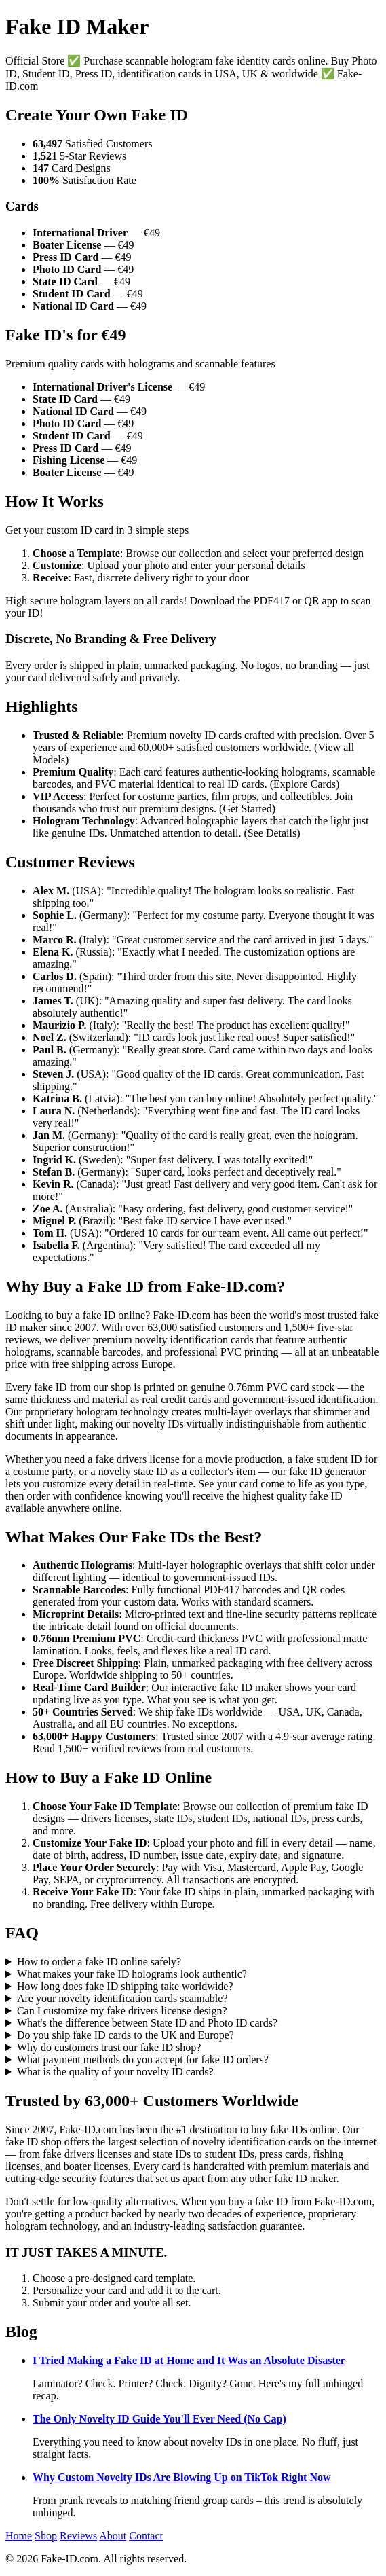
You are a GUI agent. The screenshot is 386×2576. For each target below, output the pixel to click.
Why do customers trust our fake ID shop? (109, 2047)
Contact (146, 2535)
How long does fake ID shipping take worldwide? (125, 1986)
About (112, 2535)
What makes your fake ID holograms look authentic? (132, 1974)
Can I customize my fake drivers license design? (122, 2010)
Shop (46, 2535)
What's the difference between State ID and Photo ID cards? (147, 2023)
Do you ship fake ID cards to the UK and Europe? (125, 2035)
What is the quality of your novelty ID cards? (115, 2072)
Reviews (78, 2535)
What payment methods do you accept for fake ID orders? (143, 2059)
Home (18, 2535)
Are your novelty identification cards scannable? (122, 1998)
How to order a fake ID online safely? (99, 1961)
